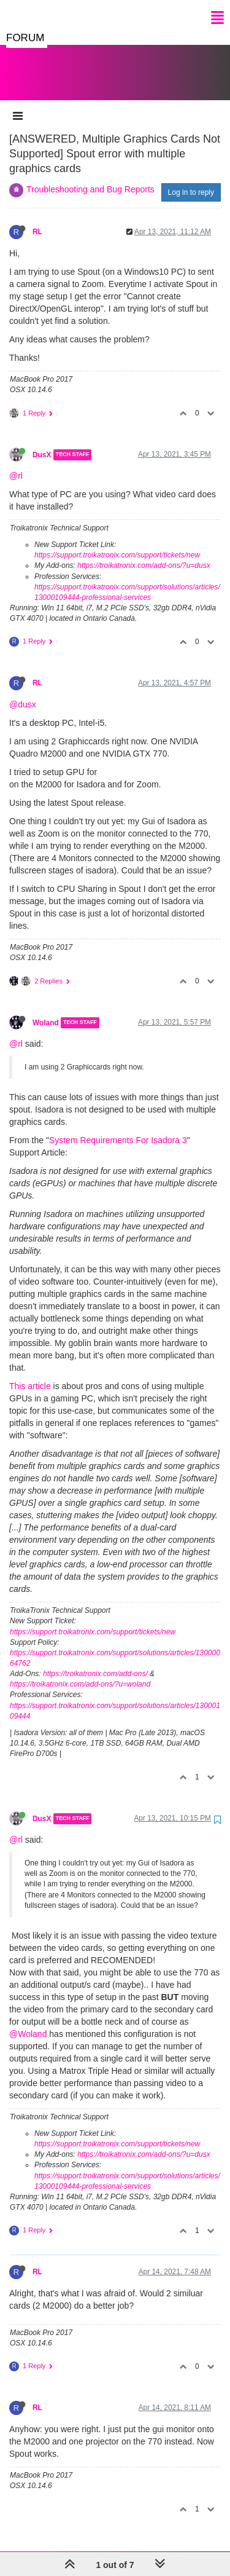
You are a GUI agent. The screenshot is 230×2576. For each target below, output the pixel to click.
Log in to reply (191, 180)
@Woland (28, 2022)
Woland (46, 1010)
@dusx (22, 692)
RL (37, 219)
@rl (16, 463)
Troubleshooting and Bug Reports (90, 177)
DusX (42, 442)
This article (30, 1374)
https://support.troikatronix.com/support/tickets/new (117, 542)
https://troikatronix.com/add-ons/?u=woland (80, 1672)
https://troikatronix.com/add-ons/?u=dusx (143, 553)
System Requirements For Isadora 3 (118, 1128)
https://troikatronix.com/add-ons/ (95, 1661)
